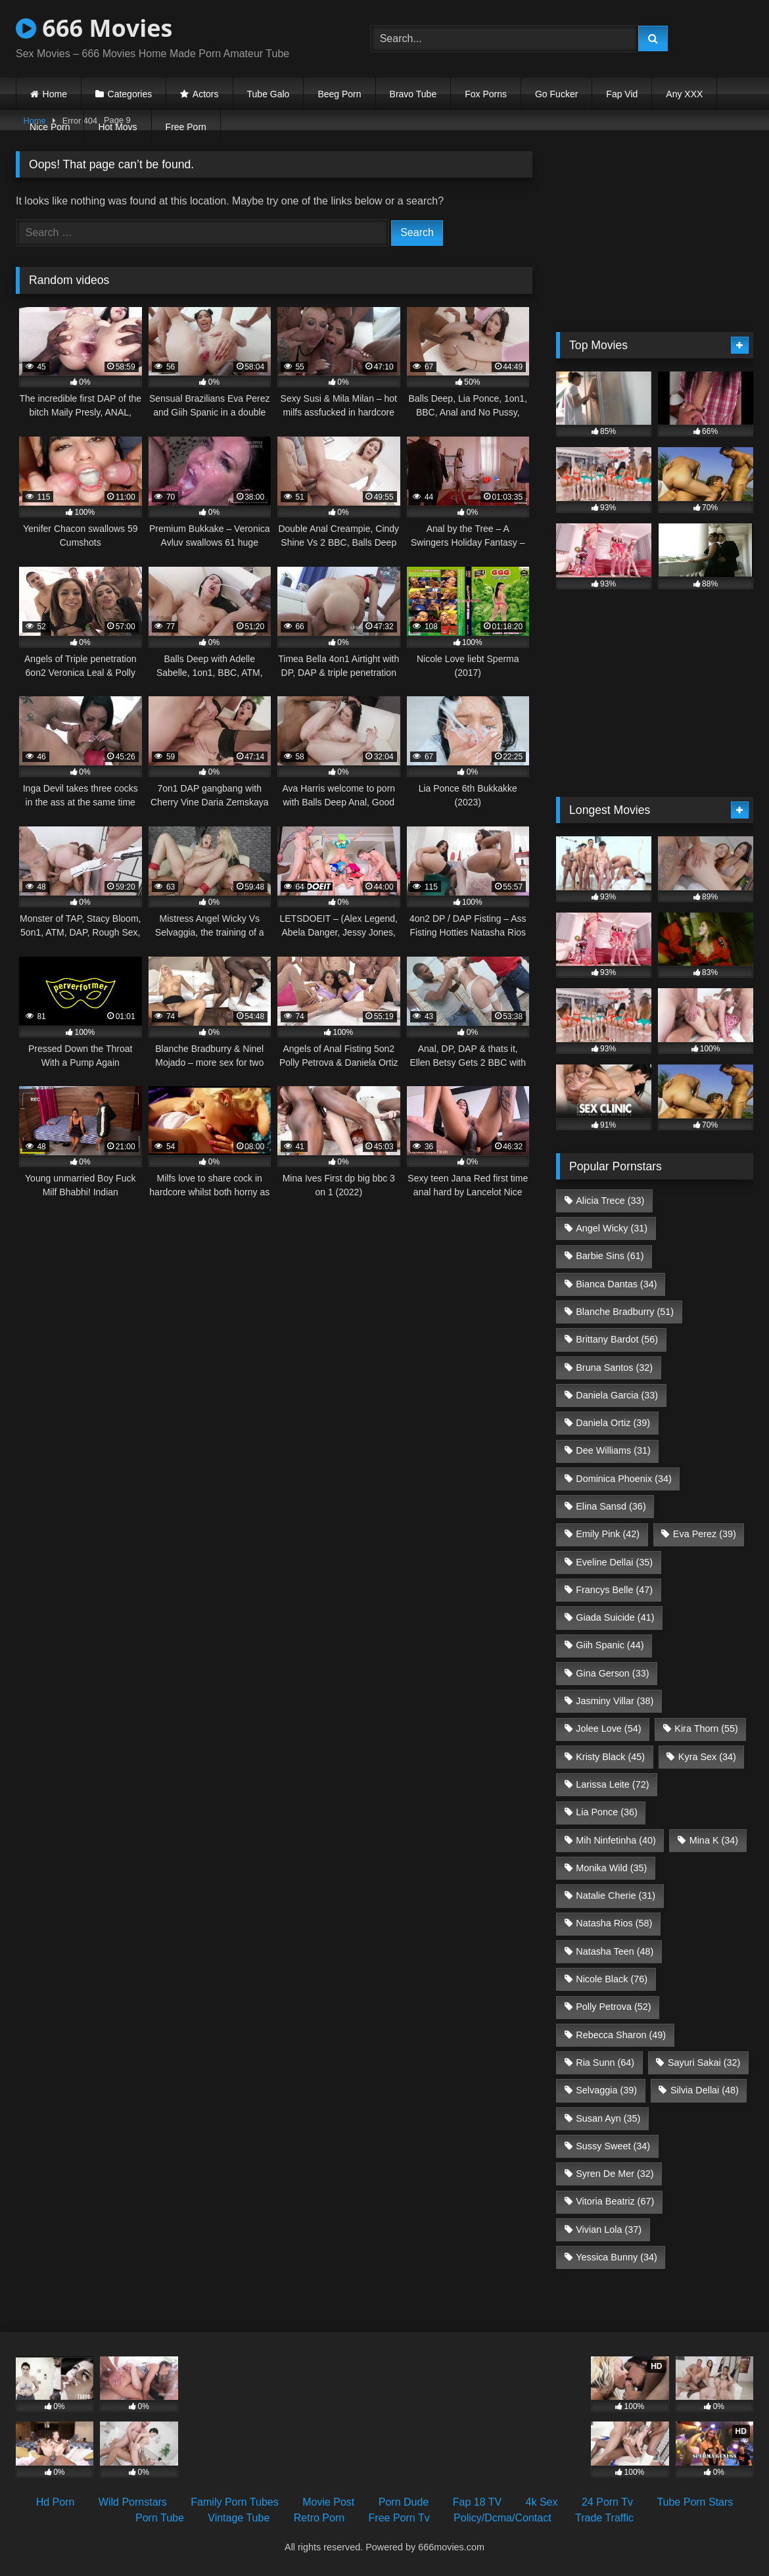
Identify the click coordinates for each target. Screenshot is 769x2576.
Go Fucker (556, 94)
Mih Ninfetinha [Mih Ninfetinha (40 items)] (616, 1840)
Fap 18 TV (477, 2502)
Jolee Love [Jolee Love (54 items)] (608, 1728)
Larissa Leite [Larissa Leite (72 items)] (612, 1784)
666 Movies (94, 28)
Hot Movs (117, 127)
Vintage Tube (238, 2517)
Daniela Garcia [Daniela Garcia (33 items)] (617, 1395)
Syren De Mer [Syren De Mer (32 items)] (614, 2173)
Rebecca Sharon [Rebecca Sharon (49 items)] (621, 2035)
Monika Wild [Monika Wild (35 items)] (611, 1868)
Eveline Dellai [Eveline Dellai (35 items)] (614, 1562)
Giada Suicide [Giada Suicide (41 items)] (615, 1617)
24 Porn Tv (607, 2502)
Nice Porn (50, 127)
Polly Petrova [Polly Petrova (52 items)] (613, 2006)
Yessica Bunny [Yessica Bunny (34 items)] (616, 2257)
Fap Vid (622, 94)
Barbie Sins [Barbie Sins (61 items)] (609, 1256)
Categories (130, 94)
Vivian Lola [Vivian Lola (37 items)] (608, 2229)
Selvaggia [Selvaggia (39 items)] (606, 2090)
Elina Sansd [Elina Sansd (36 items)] (610, 1506)
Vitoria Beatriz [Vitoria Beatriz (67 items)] (615, 2201)
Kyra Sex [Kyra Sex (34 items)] (707, 1757)
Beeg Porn (339, 94)
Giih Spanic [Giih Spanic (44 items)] (609, 1645)
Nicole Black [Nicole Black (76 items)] (611, 1979)
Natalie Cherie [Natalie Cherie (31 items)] (615, 1895)
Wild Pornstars (133, 2502)
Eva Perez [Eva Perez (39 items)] (704, 1534)
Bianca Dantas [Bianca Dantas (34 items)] (616, 1284)
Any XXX (684, 94)
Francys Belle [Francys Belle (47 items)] (614, 1590)
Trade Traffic (604, 2517)
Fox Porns (486, 94)
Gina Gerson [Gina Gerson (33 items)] (612, 1673)
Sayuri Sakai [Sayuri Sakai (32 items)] (704, 2062)
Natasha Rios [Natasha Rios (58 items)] (614, 1923)
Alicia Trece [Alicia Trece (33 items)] (610, 1200)
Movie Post (328, 2502)
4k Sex (542, 2502)
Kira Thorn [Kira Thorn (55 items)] (706, 1728)
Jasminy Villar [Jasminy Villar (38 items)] (614, 1701)
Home (55, 94)
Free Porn (186, 127)
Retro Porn (319, 2517)
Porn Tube (159, 2517)
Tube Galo (268, 94)
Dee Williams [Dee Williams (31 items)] (613, 1450)
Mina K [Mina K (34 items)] (713, 1840)
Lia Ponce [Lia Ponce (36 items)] (607, 1812)
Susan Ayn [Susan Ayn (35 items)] (608, 2118)
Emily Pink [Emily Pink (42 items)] (608, 1534)
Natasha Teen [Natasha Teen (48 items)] (614, 1951)
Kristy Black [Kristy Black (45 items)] (610, 1757)
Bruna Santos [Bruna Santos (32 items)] (614, 1367)
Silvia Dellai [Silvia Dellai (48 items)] (704, 2090)
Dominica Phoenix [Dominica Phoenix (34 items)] (624, 1478)
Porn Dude (404, 2502)
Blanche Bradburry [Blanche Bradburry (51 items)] (625, 1311)
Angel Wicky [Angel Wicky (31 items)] (611, 1228)
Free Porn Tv (399, 2517)
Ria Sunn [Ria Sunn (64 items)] (605, 2062)
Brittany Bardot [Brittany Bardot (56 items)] (617, 1339)
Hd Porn (55, 2502)
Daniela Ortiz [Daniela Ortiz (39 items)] (613, 1423)
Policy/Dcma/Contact (502, 2517)
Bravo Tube (413, 94)
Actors (206, 94)
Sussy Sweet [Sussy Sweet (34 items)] (613, 2146)
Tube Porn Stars (695, 2502)
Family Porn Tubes (234, 2502)
